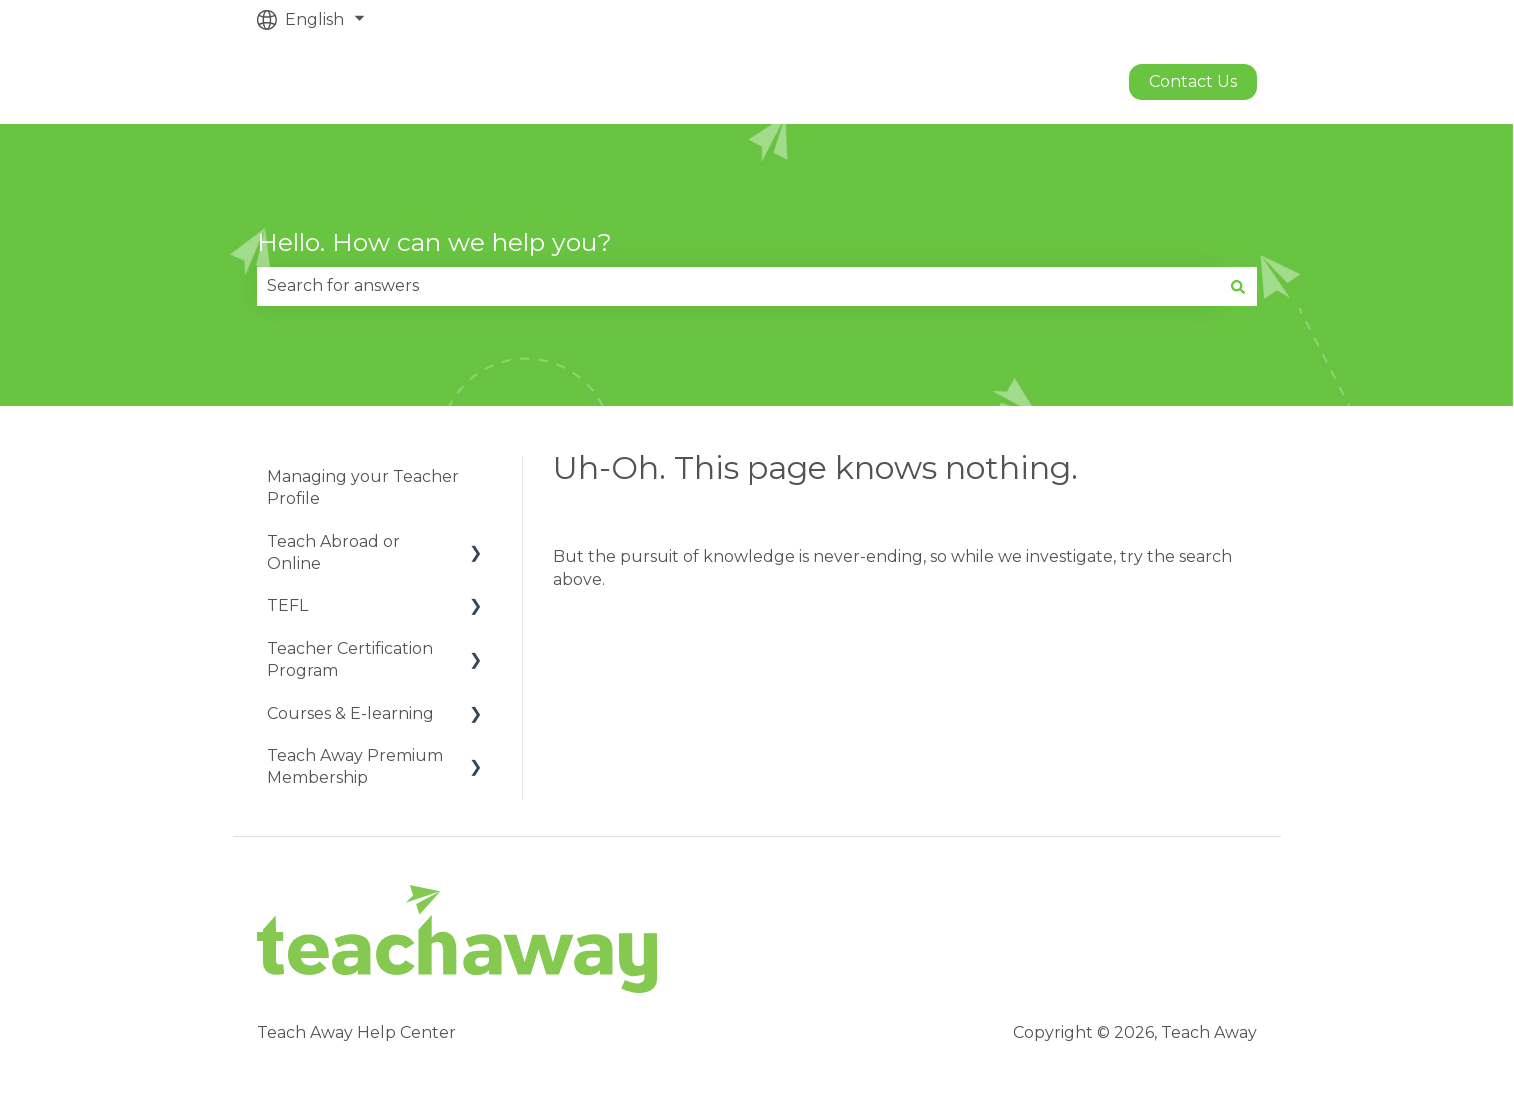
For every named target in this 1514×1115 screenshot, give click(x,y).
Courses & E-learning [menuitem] (350, 713)
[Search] (1238, 286)
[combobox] (738, 286)
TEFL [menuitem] (287, 605)
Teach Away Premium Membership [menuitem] (355, 766)
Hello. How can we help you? (434, 242)
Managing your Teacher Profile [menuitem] (363, 487)
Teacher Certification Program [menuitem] (350, 659)
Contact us (1193, 81)
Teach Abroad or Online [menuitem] (333, 552)
